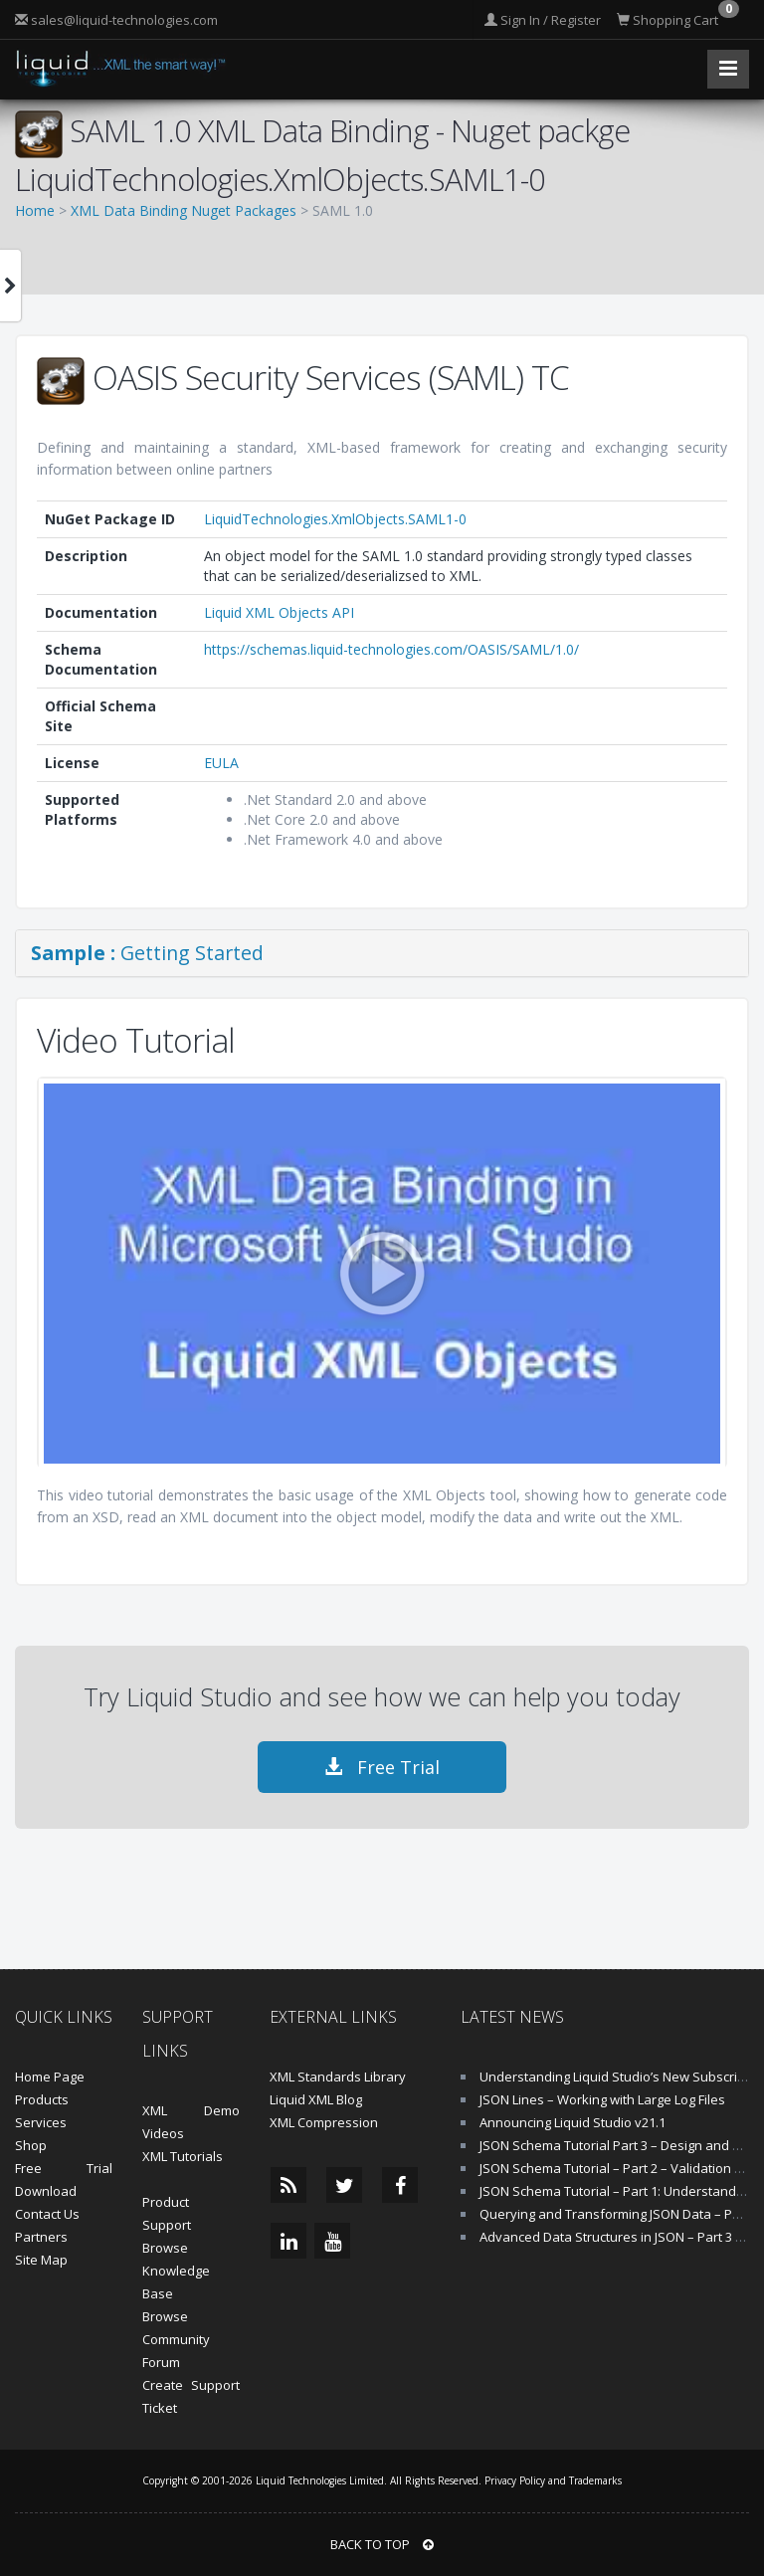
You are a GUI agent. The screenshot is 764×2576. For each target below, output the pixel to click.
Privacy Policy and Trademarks (553, 2480)
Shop (31, 2145)
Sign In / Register (542, 20)
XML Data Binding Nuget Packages (183, 210)
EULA (221, 762)
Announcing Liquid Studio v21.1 (572, 2122)
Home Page (50, 2076)
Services (41, 2122)
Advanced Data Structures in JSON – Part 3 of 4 (618, 2237)
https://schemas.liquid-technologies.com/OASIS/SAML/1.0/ (391, 649)
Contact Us (47, 2214)
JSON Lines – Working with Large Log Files (602, 2099)
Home (35, 210)
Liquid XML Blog (316, 2099)
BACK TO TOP (382, 2544)
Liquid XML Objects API (279, 612)
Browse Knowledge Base (176, 2270)
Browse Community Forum (176, 2339)
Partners (41, 2237)
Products (42, 2099)
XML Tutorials (182, 2156)
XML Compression (324, 2122)
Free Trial (382, 1767)
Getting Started (147, 952)
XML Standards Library (338, 2076)
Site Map (41, 2260)
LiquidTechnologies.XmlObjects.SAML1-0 (335, 518)
